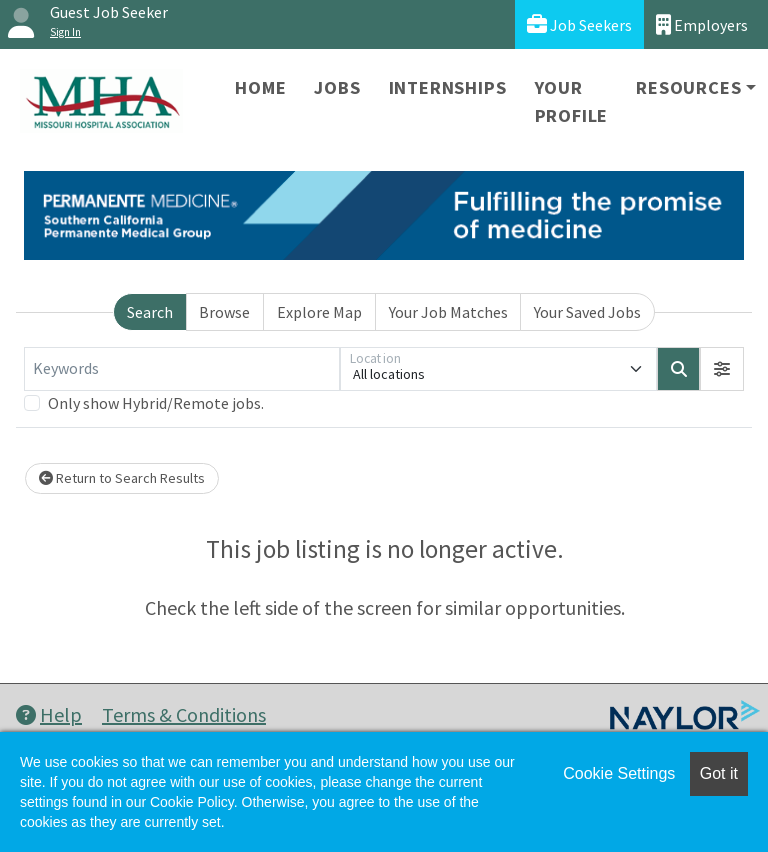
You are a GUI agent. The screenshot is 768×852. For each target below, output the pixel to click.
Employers (702, 24)
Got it (719, 773)
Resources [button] (688, 87)
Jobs (337, 87)
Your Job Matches (448, 312)
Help (49, 714)
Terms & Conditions (184, 714)
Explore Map (319, 312)
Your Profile (572, 101)
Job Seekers (579, 24)
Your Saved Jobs (587, 312)
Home (260, 87)
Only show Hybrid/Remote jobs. (156, 403)
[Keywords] (182, 369)
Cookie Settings (619, 773)
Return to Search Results (122, 478)
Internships (448, 87)
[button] (722, 369)
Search (150, 312)
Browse (224, 312)
